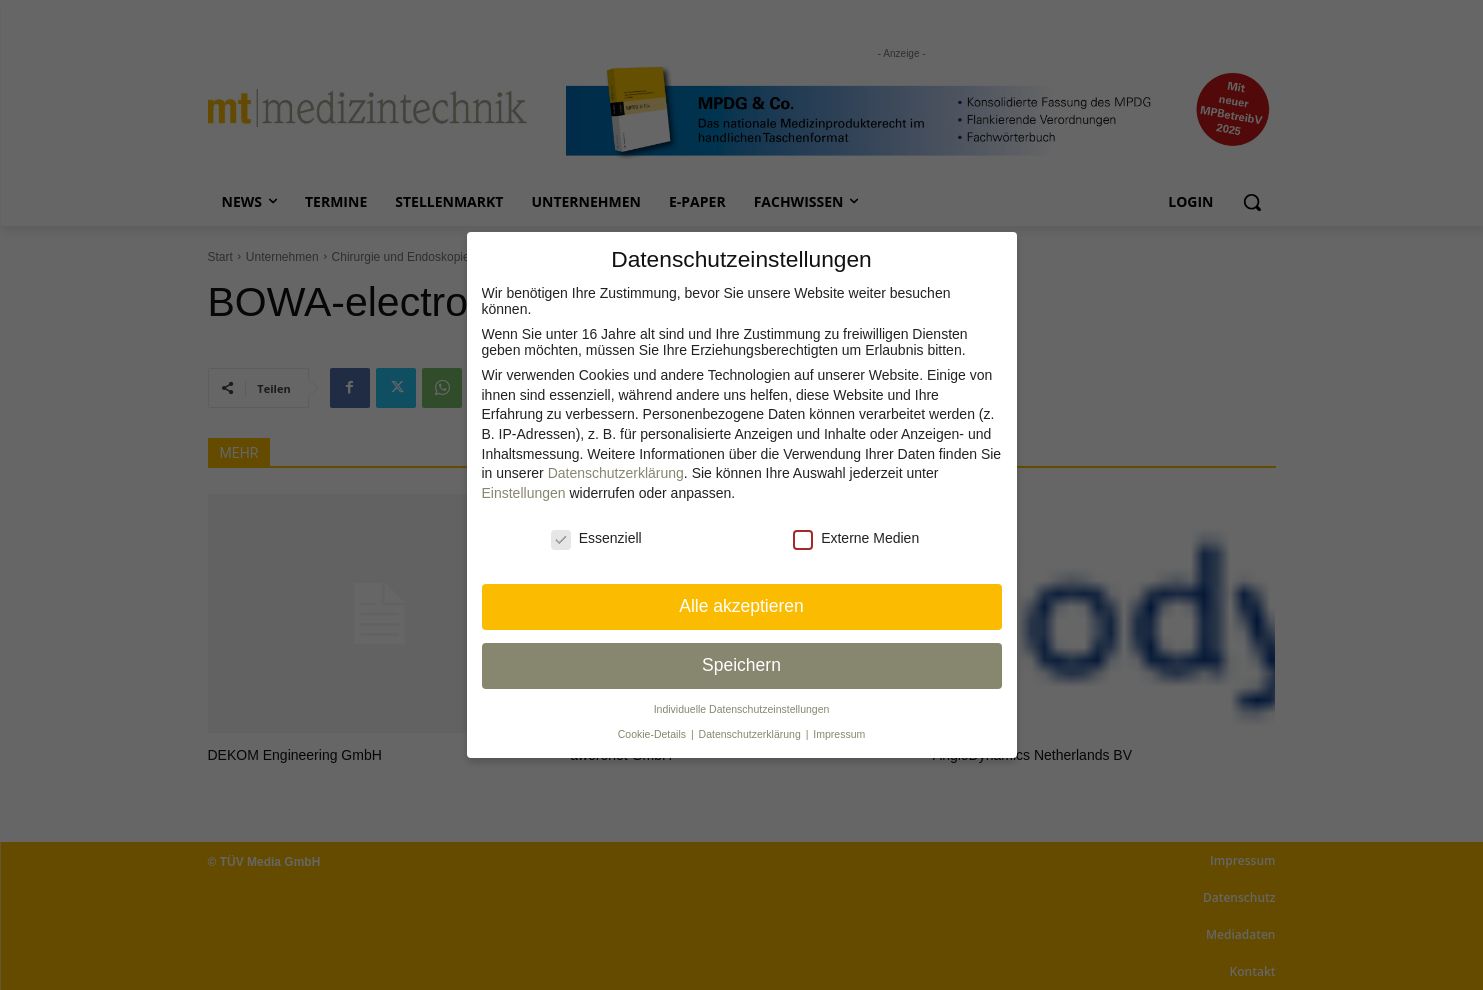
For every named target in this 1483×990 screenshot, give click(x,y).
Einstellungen (524, 493)
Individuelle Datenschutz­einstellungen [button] (742, 709)
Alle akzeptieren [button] (741, 606)
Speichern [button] (741, 665)
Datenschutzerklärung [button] (751, 734)
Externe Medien (856, 538)
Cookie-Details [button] (653, 734)
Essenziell (596, 538)
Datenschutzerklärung (616, 473)
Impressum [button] (839, 734)
